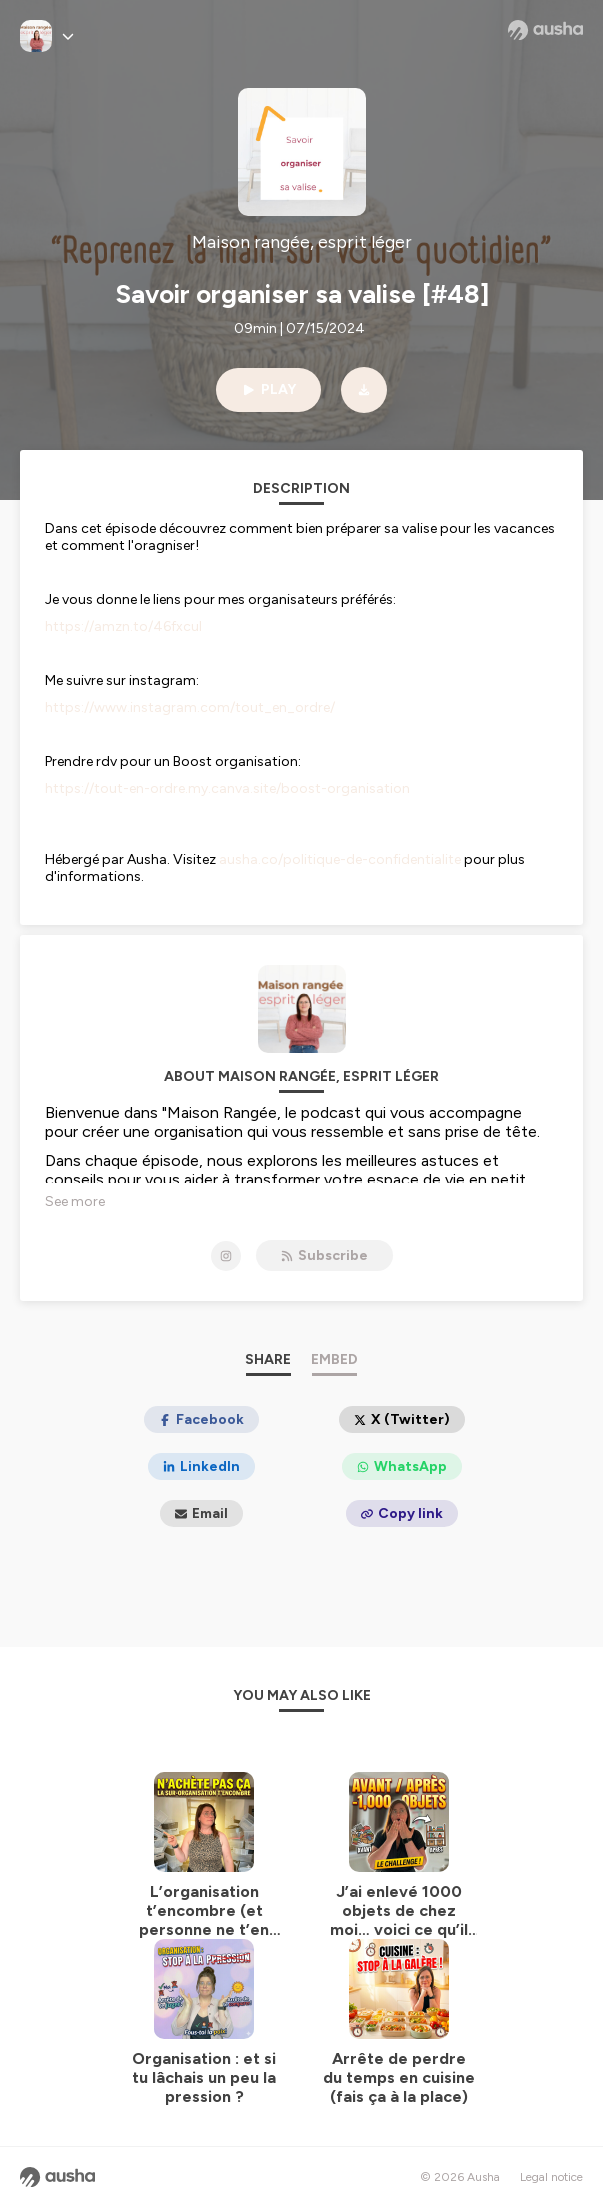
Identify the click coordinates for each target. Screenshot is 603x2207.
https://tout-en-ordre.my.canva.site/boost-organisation (227, 788)
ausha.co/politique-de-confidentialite (340, 859)
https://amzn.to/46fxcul (123, 626)
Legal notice (551, 2177)
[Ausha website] (545, 30)
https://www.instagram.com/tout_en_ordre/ (190, 707)
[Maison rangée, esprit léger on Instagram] (226, 1256)
